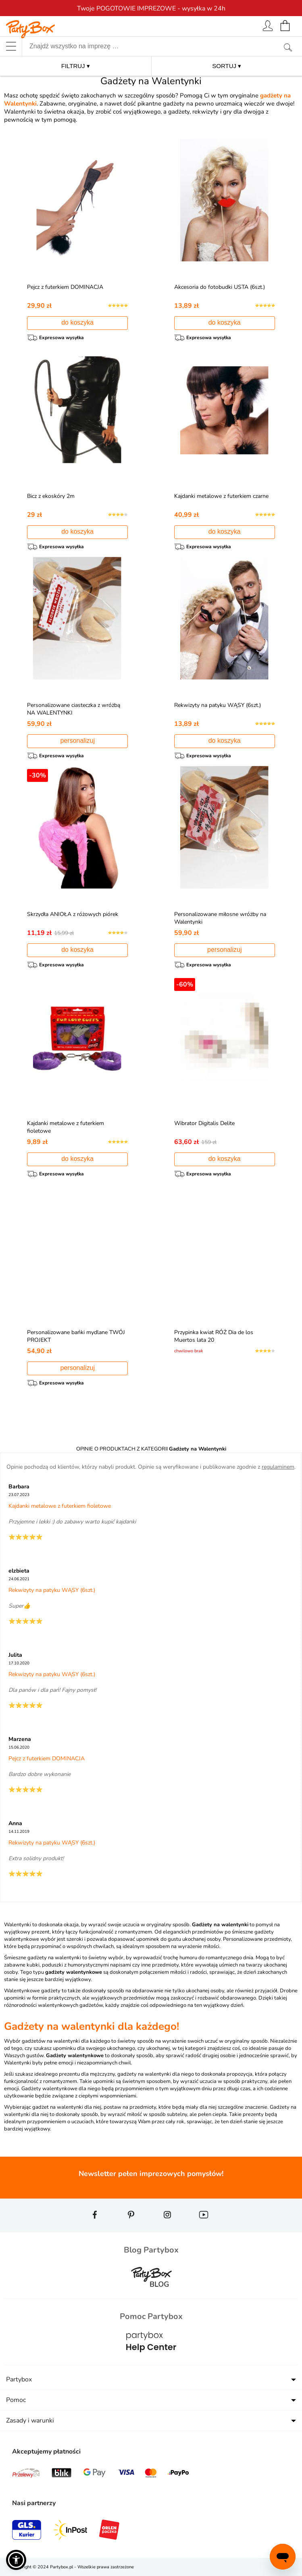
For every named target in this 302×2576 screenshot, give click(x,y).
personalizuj (77, 740)
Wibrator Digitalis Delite (204, 1123)
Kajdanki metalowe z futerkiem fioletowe (59, 1506)
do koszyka (77, 322)
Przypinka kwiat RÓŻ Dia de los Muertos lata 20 (213, 1336)
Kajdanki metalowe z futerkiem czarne (221, 496)
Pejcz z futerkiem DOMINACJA (65, 287)
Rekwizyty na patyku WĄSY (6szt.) (217, 705)
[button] (16, 2560)
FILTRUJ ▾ (75, 65)
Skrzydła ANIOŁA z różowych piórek (72, 914)
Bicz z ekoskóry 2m (51, 496)
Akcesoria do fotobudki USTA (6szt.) (219, 287)
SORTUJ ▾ (226, 65)
